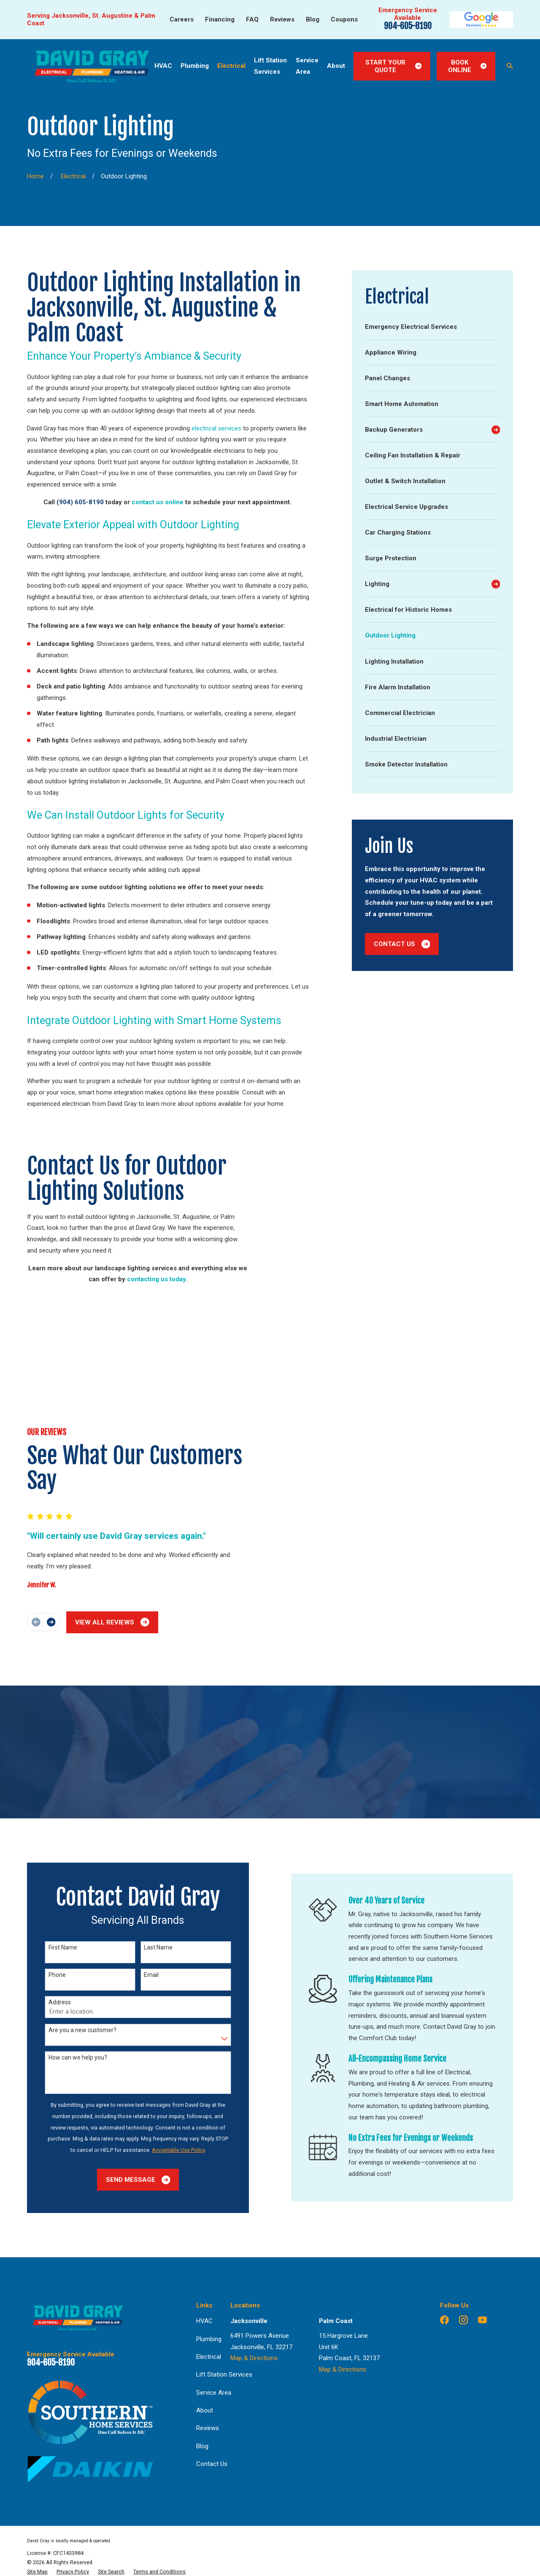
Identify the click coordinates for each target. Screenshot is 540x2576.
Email (139, 1869)
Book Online (467, 66)
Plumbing (208, 2233)
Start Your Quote (393, 66)
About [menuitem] (336, 66)
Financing (220, 19)
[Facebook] (444, 2214)
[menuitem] (432, 326)
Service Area (213, 2286)
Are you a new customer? (70, 1923)
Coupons (344, 19)
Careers (182, 19)
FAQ (252, 19)
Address (47, 1896)
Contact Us (402, 944)
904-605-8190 (408, 26)
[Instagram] (463, 2214)
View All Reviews (100, 1523)
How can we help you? (65, 1951)
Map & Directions (254, 2252)
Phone (45, 1869)
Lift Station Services (224, 2268)
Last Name (146, 1841)
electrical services (216, 428)
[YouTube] (482, 2214)
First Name (50, 1841)
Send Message (125, 2073)
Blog (312, 19)
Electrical (208, 2250)
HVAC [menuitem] (163, 66)
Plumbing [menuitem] (195, 66)
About (204, 2304)
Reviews (282, 19)
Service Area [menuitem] (307, 65)
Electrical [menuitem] (231, 66)
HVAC (204, 2215)
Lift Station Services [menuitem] (270, 65)
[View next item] (39, 1523)
